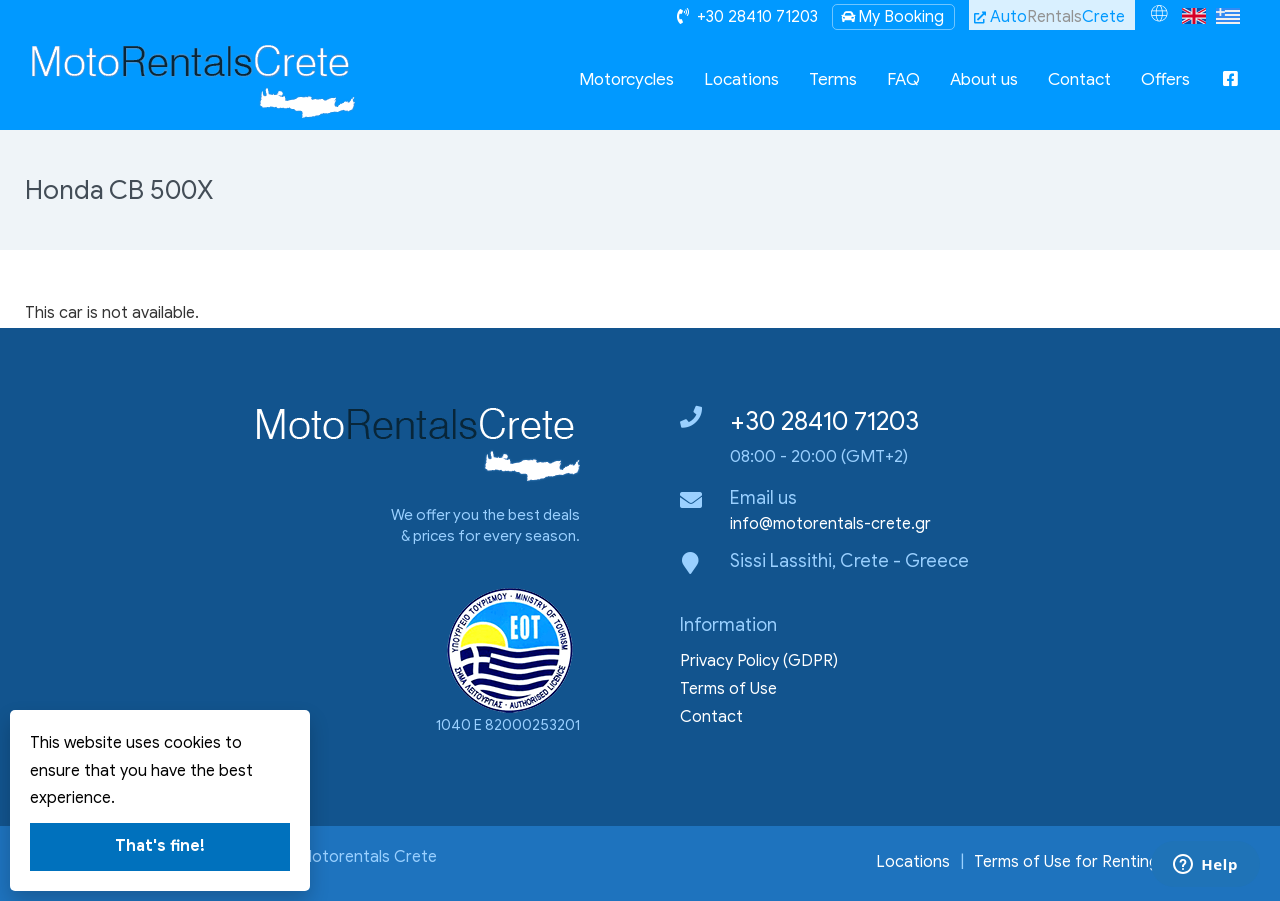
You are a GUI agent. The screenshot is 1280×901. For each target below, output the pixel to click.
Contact (1079, 79)
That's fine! (160, 846)
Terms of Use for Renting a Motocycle (1114, 862)
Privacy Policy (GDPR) (759, 661)
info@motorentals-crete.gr (830, 524)
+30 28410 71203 (824, 421)
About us (984, 79)
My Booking (891, 17)
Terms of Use (728, 689)
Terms (833, 79)
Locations (741, 79)
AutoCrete (1049, 17)
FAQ (903, 79)
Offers (1165, 79)
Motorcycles (626, 79)
